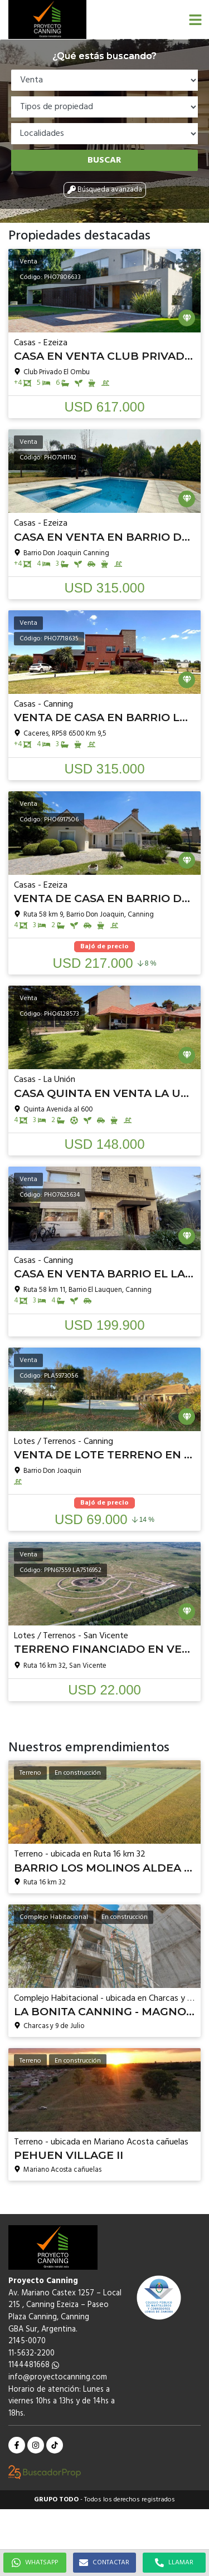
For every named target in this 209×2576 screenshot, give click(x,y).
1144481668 (33, 2365)
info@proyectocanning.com (57, 2377)
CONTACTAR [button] (104, 2562)
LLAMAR (174, 2562)
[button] (195, 19)
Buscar (104, 160)
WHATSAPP (35, 2562)
